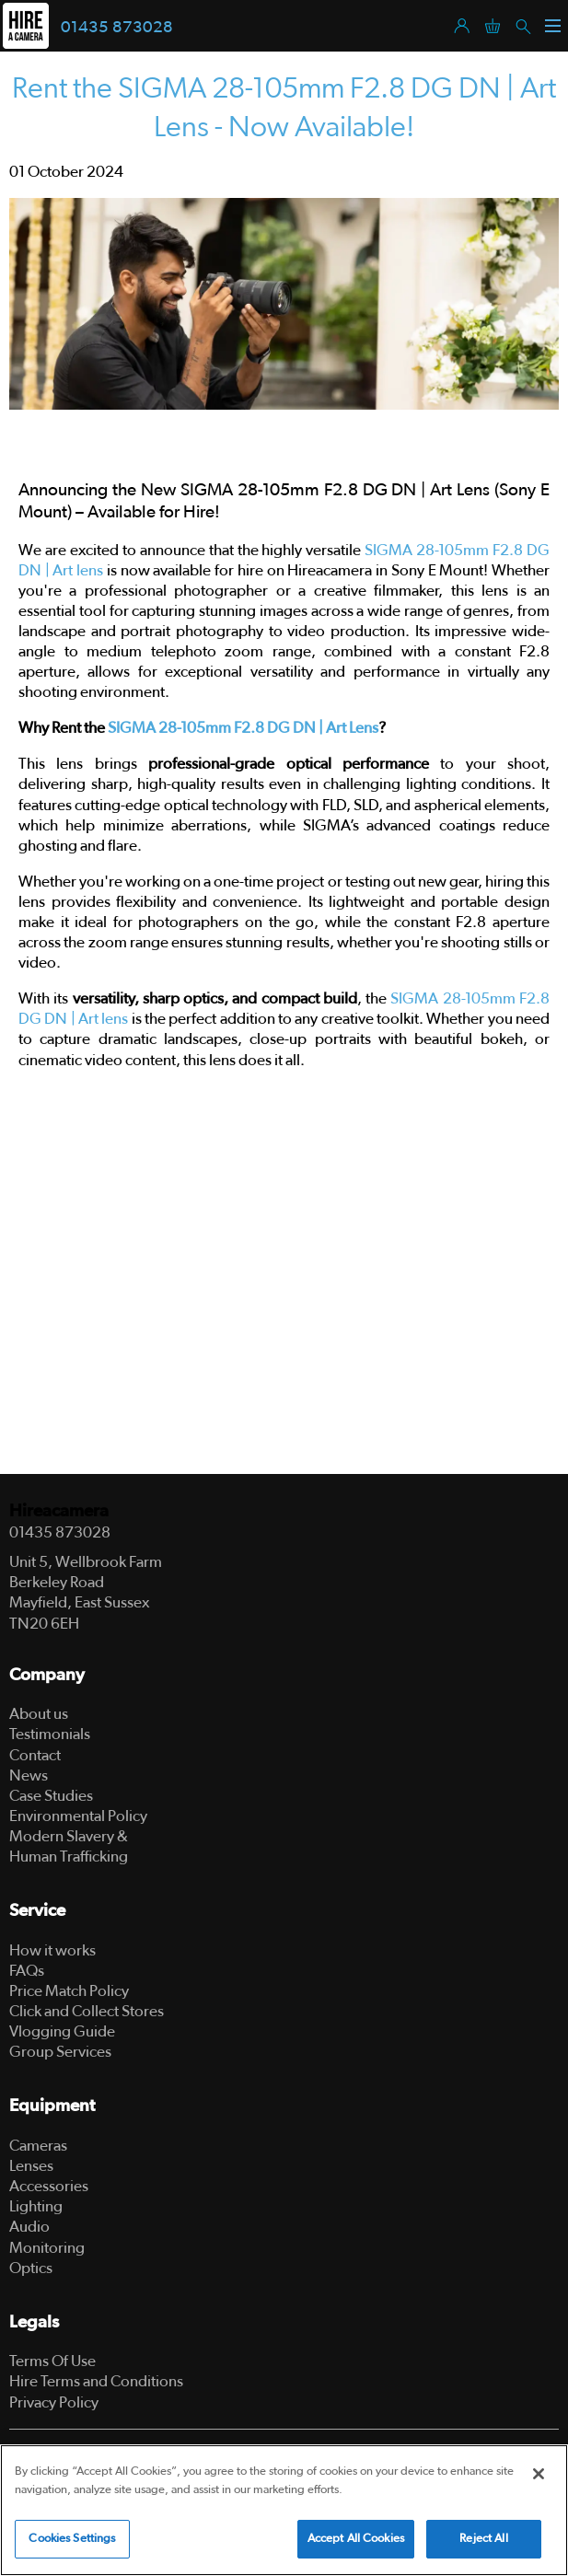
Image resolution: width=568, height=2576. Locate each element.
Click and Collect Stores (86, 2011)
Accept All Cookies (355, 2539)
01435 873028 (117, 27)
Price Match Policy (69, 1991)
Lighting (36, 2206)
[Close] (538, 2474)
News (28, 1775)
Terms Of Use (52, 2361)
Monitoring (47, 2248)
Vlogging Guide (62, 2031)
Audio (29, 2226)
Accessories (48, 2186)
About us (38, 1714)
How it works (52, 1950)
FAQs (26, 1970)
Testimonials (49, 1734)
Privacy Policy (54, 2402)
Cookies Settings (72, 2539)
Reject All (483, 2539)
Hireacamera (59, 1511)
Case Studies (51, 1796)
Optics (30, 2268)
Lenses (31, 2166)
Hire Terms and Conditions (96, 2381)
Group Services (60, 2052)
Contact (35, 1755)
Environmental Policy (78, 1816)
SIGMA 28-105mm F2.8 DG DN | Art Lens (243, 728)
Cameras (38, 2145)
